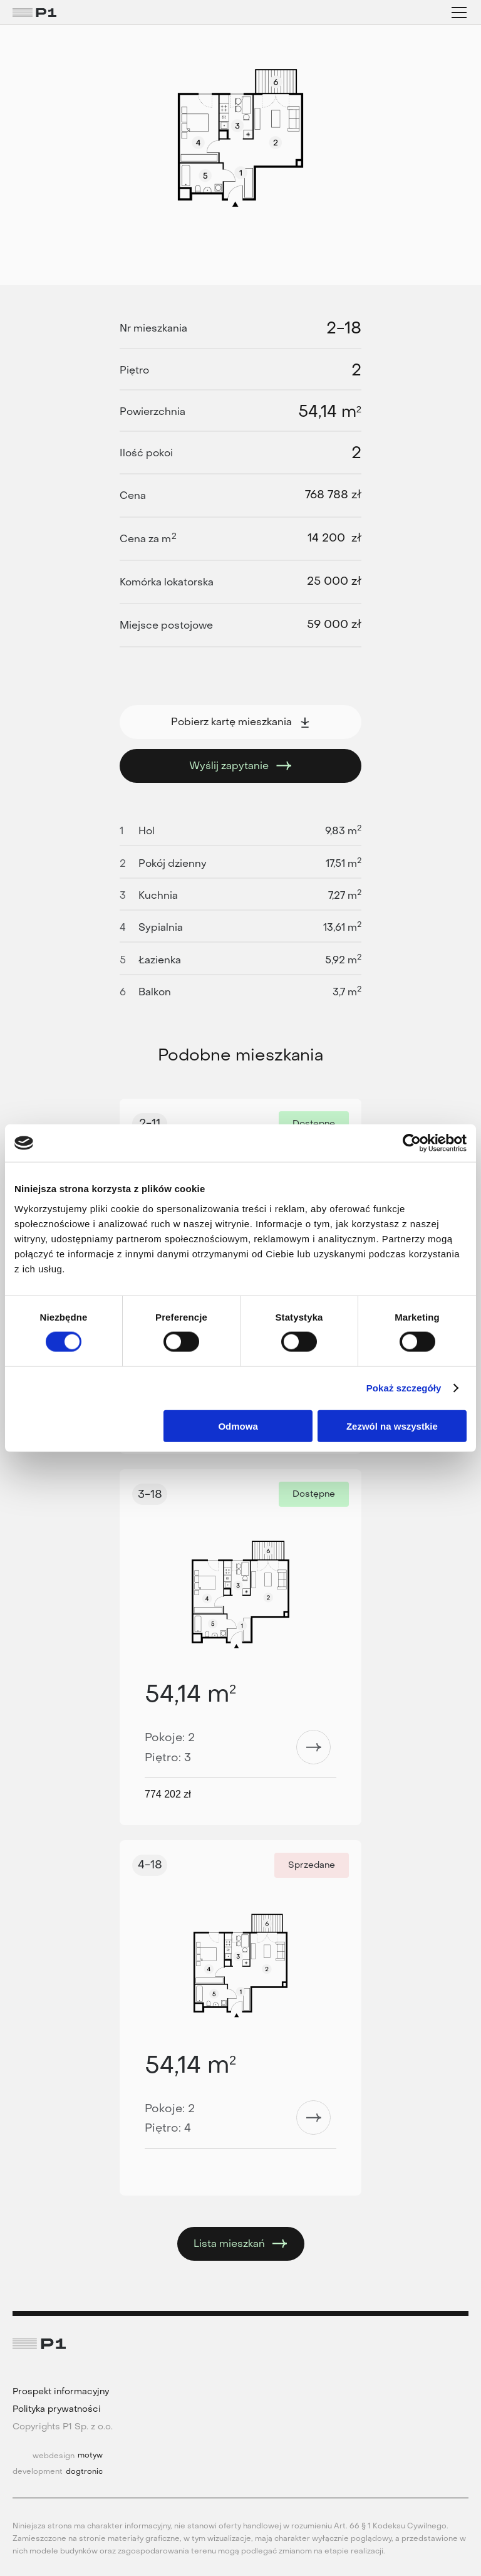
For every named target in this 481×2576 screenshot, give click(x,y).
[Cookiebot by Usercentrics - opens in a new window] (412, 1143)
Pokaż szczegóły (404, 1388)
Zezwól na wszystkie (392, 1425)
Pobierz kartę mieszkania (241, 721)
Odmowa (237, 1425)
